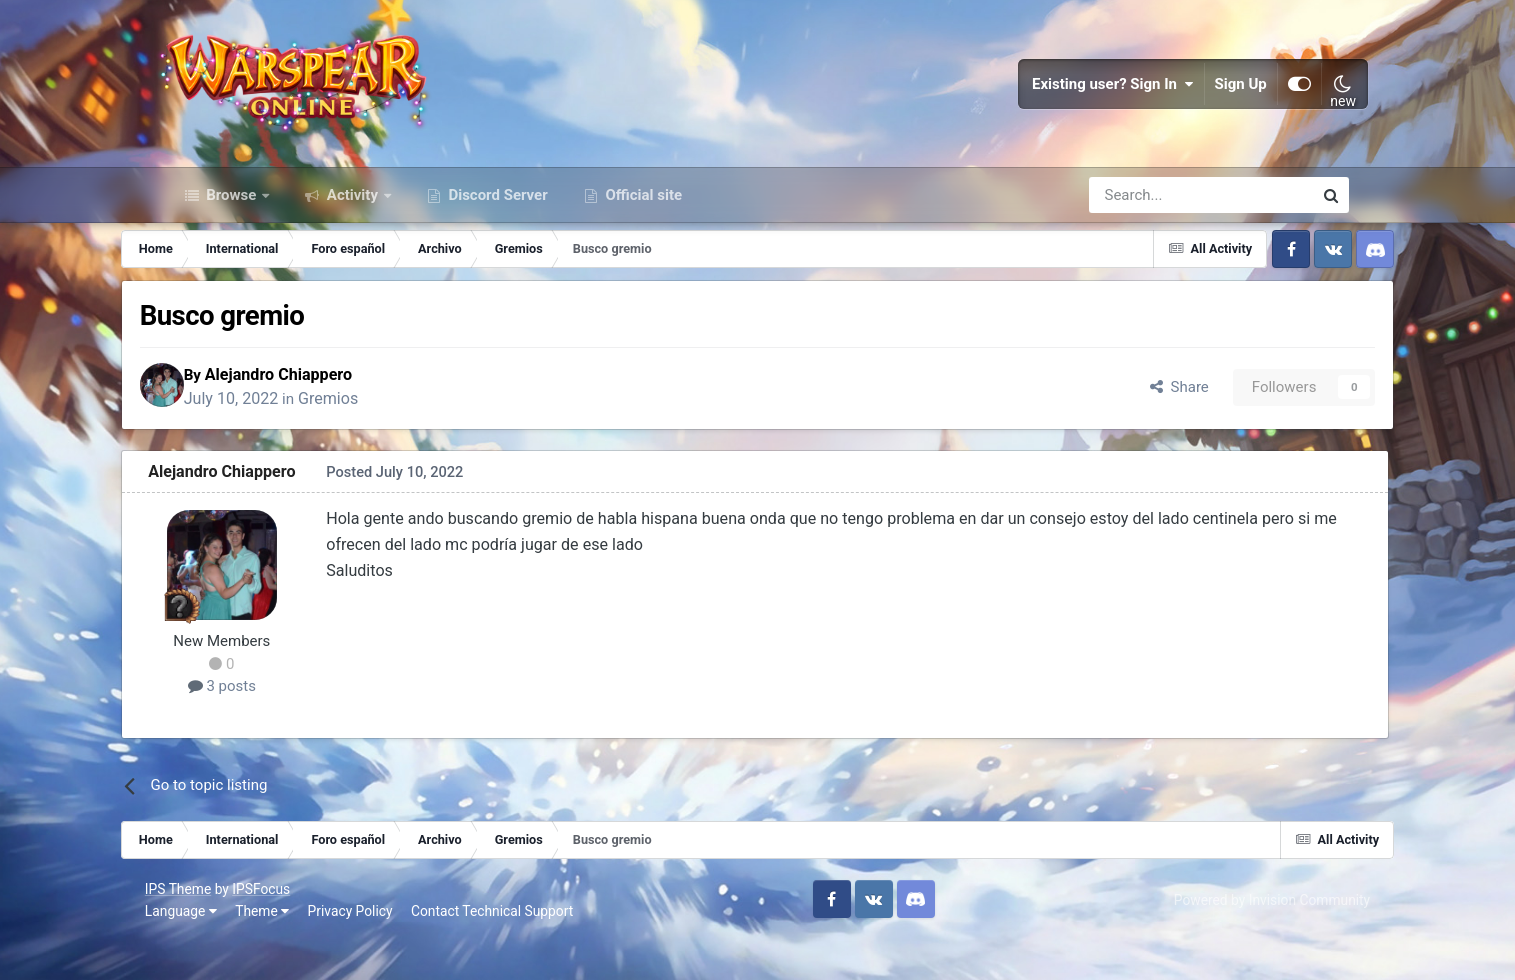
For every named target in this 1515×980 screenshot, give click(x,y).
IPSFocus (283, 928)
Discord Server (496, 228)
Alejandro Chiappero (338, 410)
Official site (642, 228)
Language (203, 950)
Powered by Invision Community (1250, 939)
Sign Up (1221, 100)
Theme (284, 950)
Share (1131, 423)
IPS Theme (200, 928)
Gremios (388, 435)
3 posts (267, 725)
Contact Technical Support (514, 950)
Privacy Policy (371, 950)
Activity (352, 228)
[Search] (1147, 228)
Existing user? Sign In (1094, 100)
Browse (232, 228)
